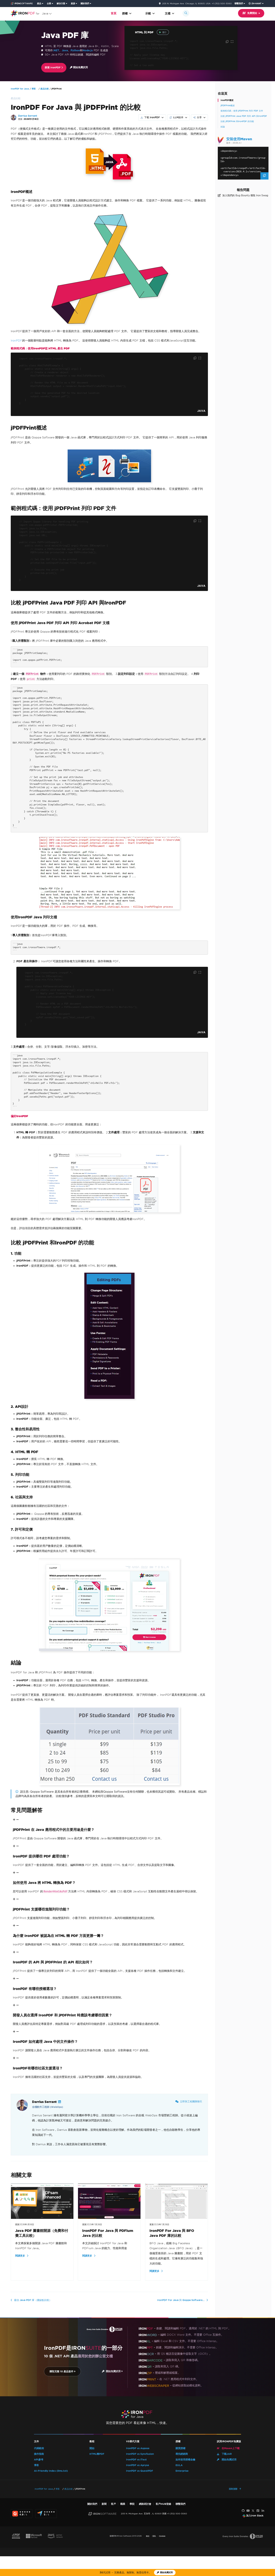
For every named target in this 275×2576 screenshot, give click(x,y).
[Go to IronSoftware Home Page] (22, 3)
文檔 (169, 13)
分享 (197, 117)
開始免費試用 (79, 67)
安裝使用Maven (239, 139)
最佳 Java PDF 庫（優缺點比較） (33, 2300)
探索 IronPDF (54, 67)
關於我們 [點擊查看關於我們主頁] (85, 3)
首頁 (113, 13)
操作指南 (39, 2454)
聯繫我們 (180, 2504)
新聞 (104, 2504)
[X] (253, 2511)
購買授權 (180, 2448)
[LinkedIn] (263, 2511)
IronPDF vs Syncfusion (140, 2454)
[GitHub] (243, 2511)
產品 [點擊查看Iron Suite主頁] (39, 3)
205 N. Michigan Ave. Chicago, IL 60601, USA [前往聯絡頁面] (186, 3)
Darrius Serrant (27, 116)
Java (65, 50)
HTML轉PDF (96, 2454)
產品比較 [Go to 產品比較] (44, 89)
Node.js (88, 50)
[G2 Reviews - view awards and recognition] (21, 2513)
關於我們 (92, 2504)
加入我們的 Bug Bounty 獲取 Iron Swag (245, 195)
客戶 (113, 2504)
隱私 (154, 2536)
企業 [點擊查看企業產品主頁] (49, 3)
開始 (91, 2448)
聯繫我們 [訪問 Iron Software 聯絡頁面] (239, 3)
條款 (147, 2536)
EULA (179, 2465)
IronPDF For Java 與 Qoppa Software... (181, 2300)
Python (75, 50)
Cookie (162, 2536)
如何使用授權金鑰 (185, 2459)
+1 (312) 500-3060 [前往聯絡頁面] (222, 3)
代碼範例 (39, 2448)
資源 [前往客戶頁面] (73, 3)
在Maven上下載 (228, 2448)
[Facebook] (258, 2511)
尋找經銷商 (182, 2454)
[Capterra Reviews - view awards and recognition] (46, 2513)
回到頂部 (233, 2489)
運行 (162, 32)
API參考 (38, 2459)
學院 (132, 2504)
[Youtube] (248, 2511)
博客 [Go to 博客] (34, 89)
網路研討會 (145, 2504)
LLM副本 (176, 117)
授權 (127, 13)
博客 (36, 2465)
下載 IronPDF (150, 117)
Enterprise (182, 2471)
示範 (150, 13)
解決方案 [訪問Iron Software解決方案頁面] (61, 3)
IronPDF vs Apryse (137, 2465)
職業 (122, 2504)
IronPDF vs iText (136, 2459)
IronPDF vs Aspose (137, 2448)
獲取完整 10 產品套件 (62, 2371)
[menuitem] (40, 3)
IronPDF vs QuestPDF (139, 2471)
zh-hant (255, 3)
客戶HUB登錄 (163, 2504)
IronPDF (16, 340)
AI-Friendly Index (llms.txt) (51, 2471)
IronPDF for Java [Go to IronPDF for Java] (20, 89)
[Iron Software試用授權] (165, 2572)
